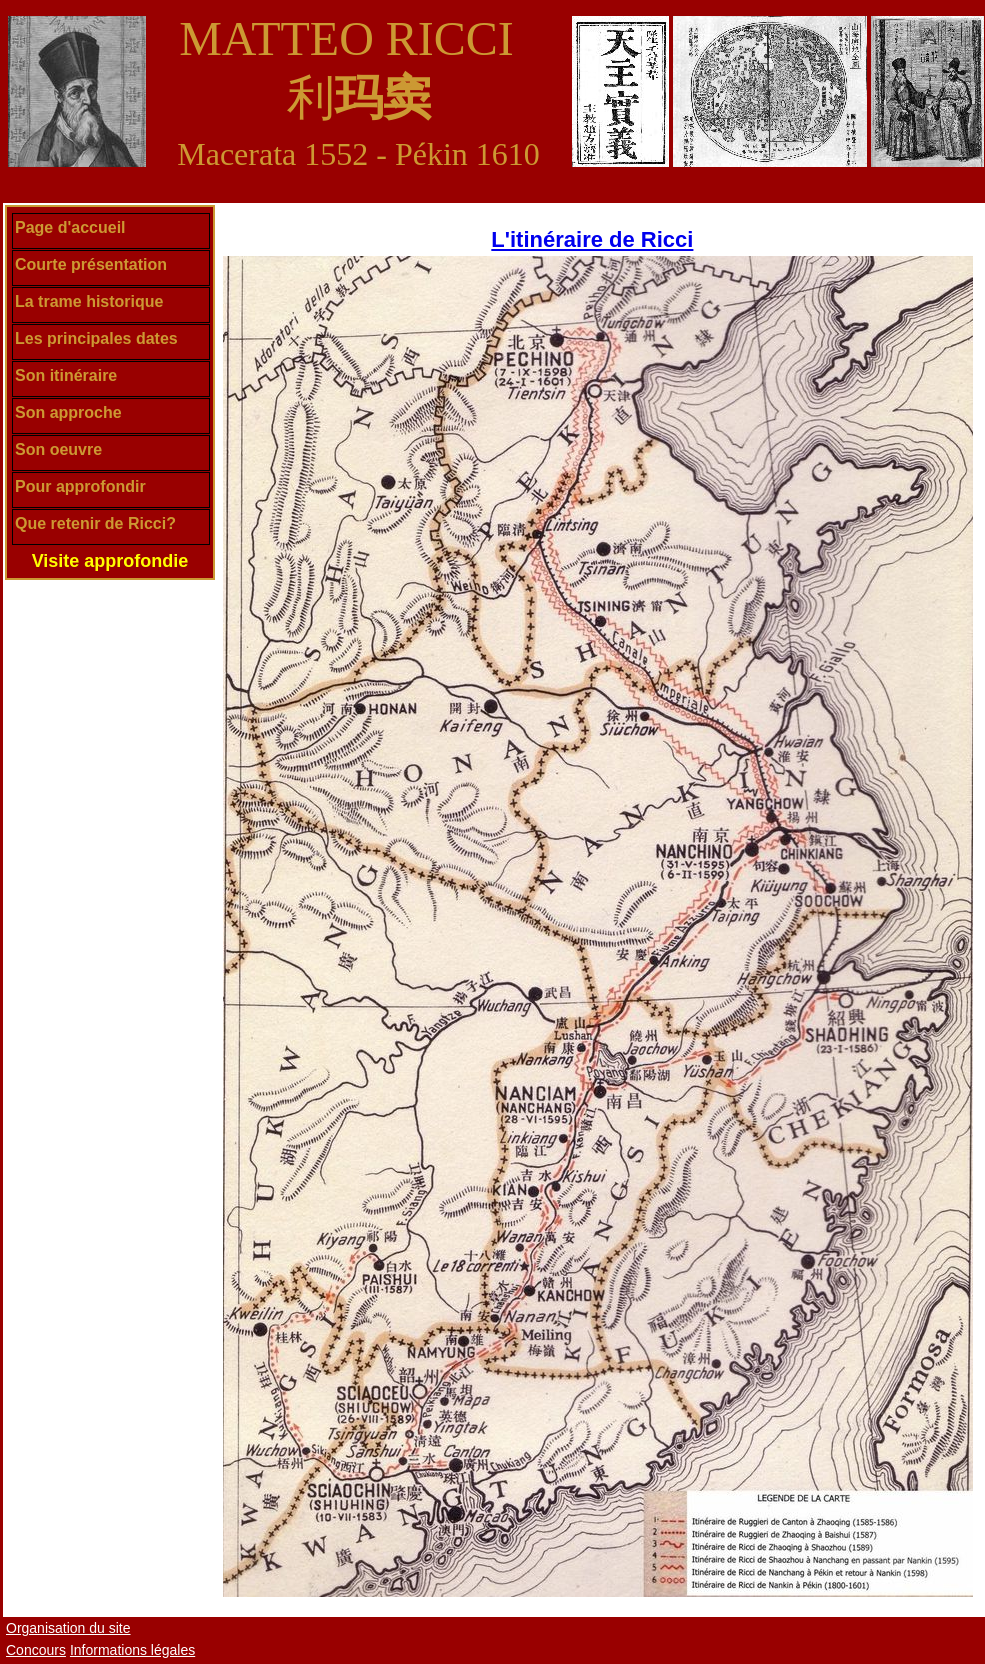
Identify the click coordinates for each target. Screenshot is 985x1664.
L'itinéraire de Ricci (592, 239)
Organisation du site (68, 1628)
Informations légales (132, 1650)
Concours (36, 1650)
